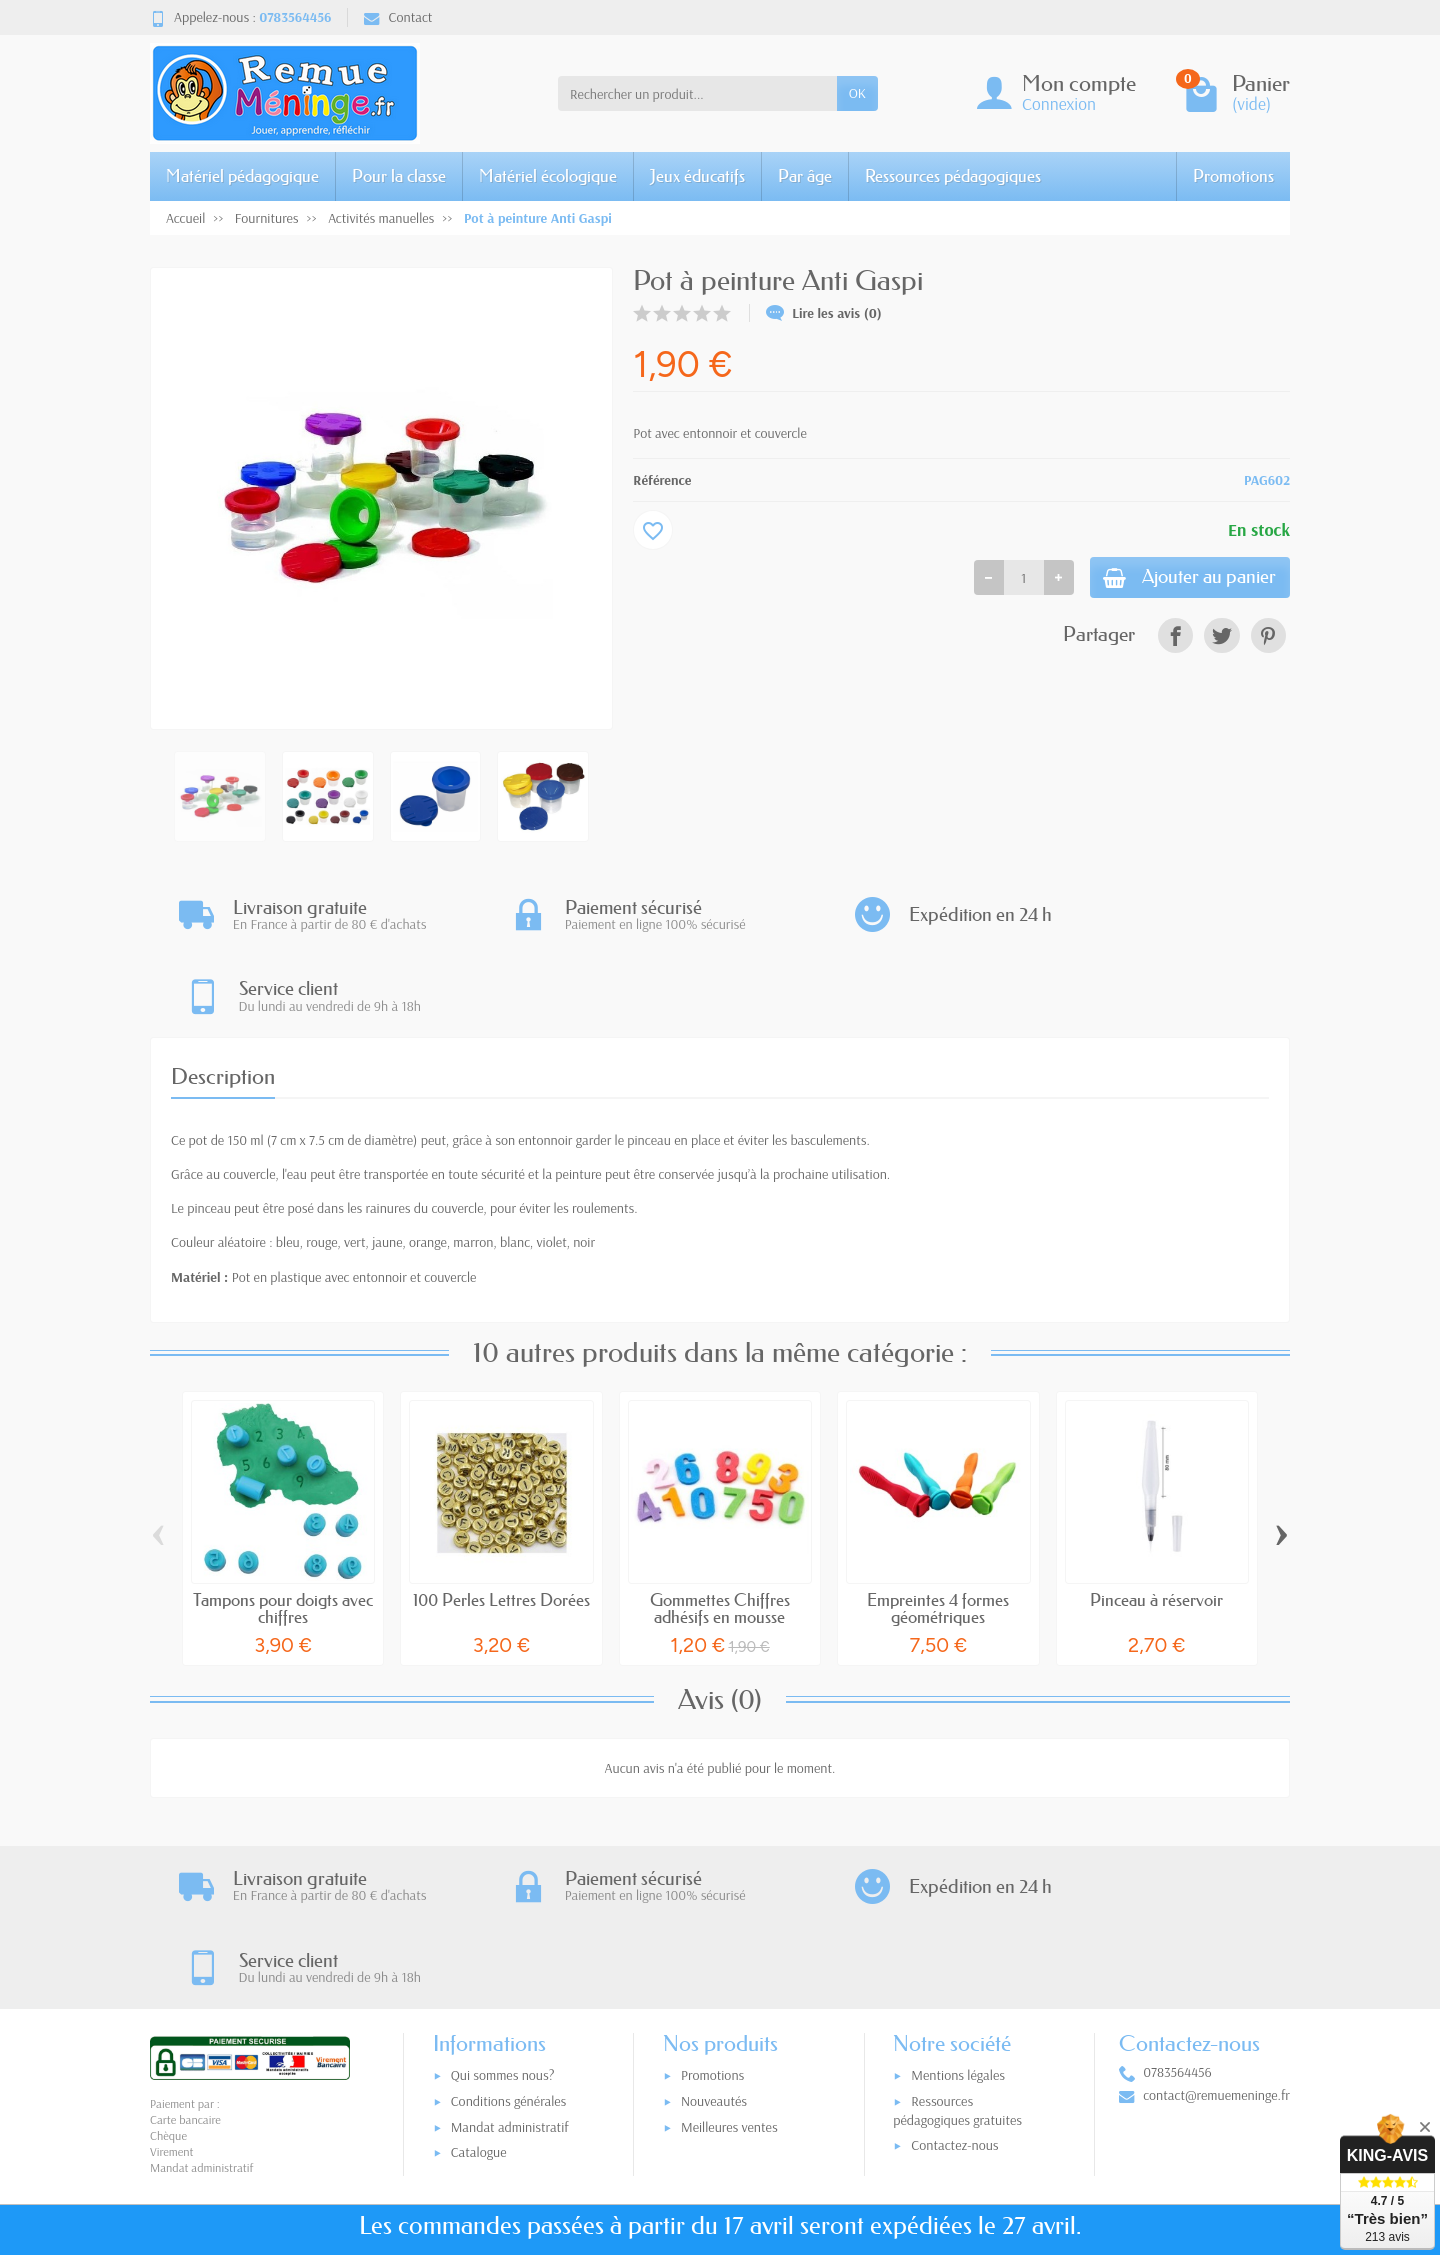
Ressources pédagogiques (953, 175)
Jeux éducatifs (697, 175)
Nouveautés (714, 1943)
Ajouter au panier (1177, 579)
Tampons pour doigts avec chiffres (283, 1528)
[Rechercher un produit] (697, 93)
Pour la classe (399, 175)
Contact (398, 17)
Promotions (1233, 175)
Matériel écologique (548, 175)
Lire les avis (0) (824, 313)
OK (857, 93)
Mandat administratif (510, 1969)
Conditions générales (509, 1943)
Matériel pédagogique (242, 175)
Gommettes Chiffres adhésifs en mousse (720, 1528)
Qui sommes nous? (503, 1918)
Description (223, 996)
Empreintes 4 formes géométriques (938, 1528)
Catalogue (479, 1995)
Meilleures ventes (729, 1969)
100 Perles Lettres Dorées (501, 1519)
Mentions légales (958, 1918)
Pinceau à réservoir (1156, 1519)
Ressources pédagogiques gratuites (957, 1952)
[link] (1175, 639)
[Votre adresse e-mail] (678, 2131)
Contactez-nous (954, 1987)
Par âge (805, 175)
